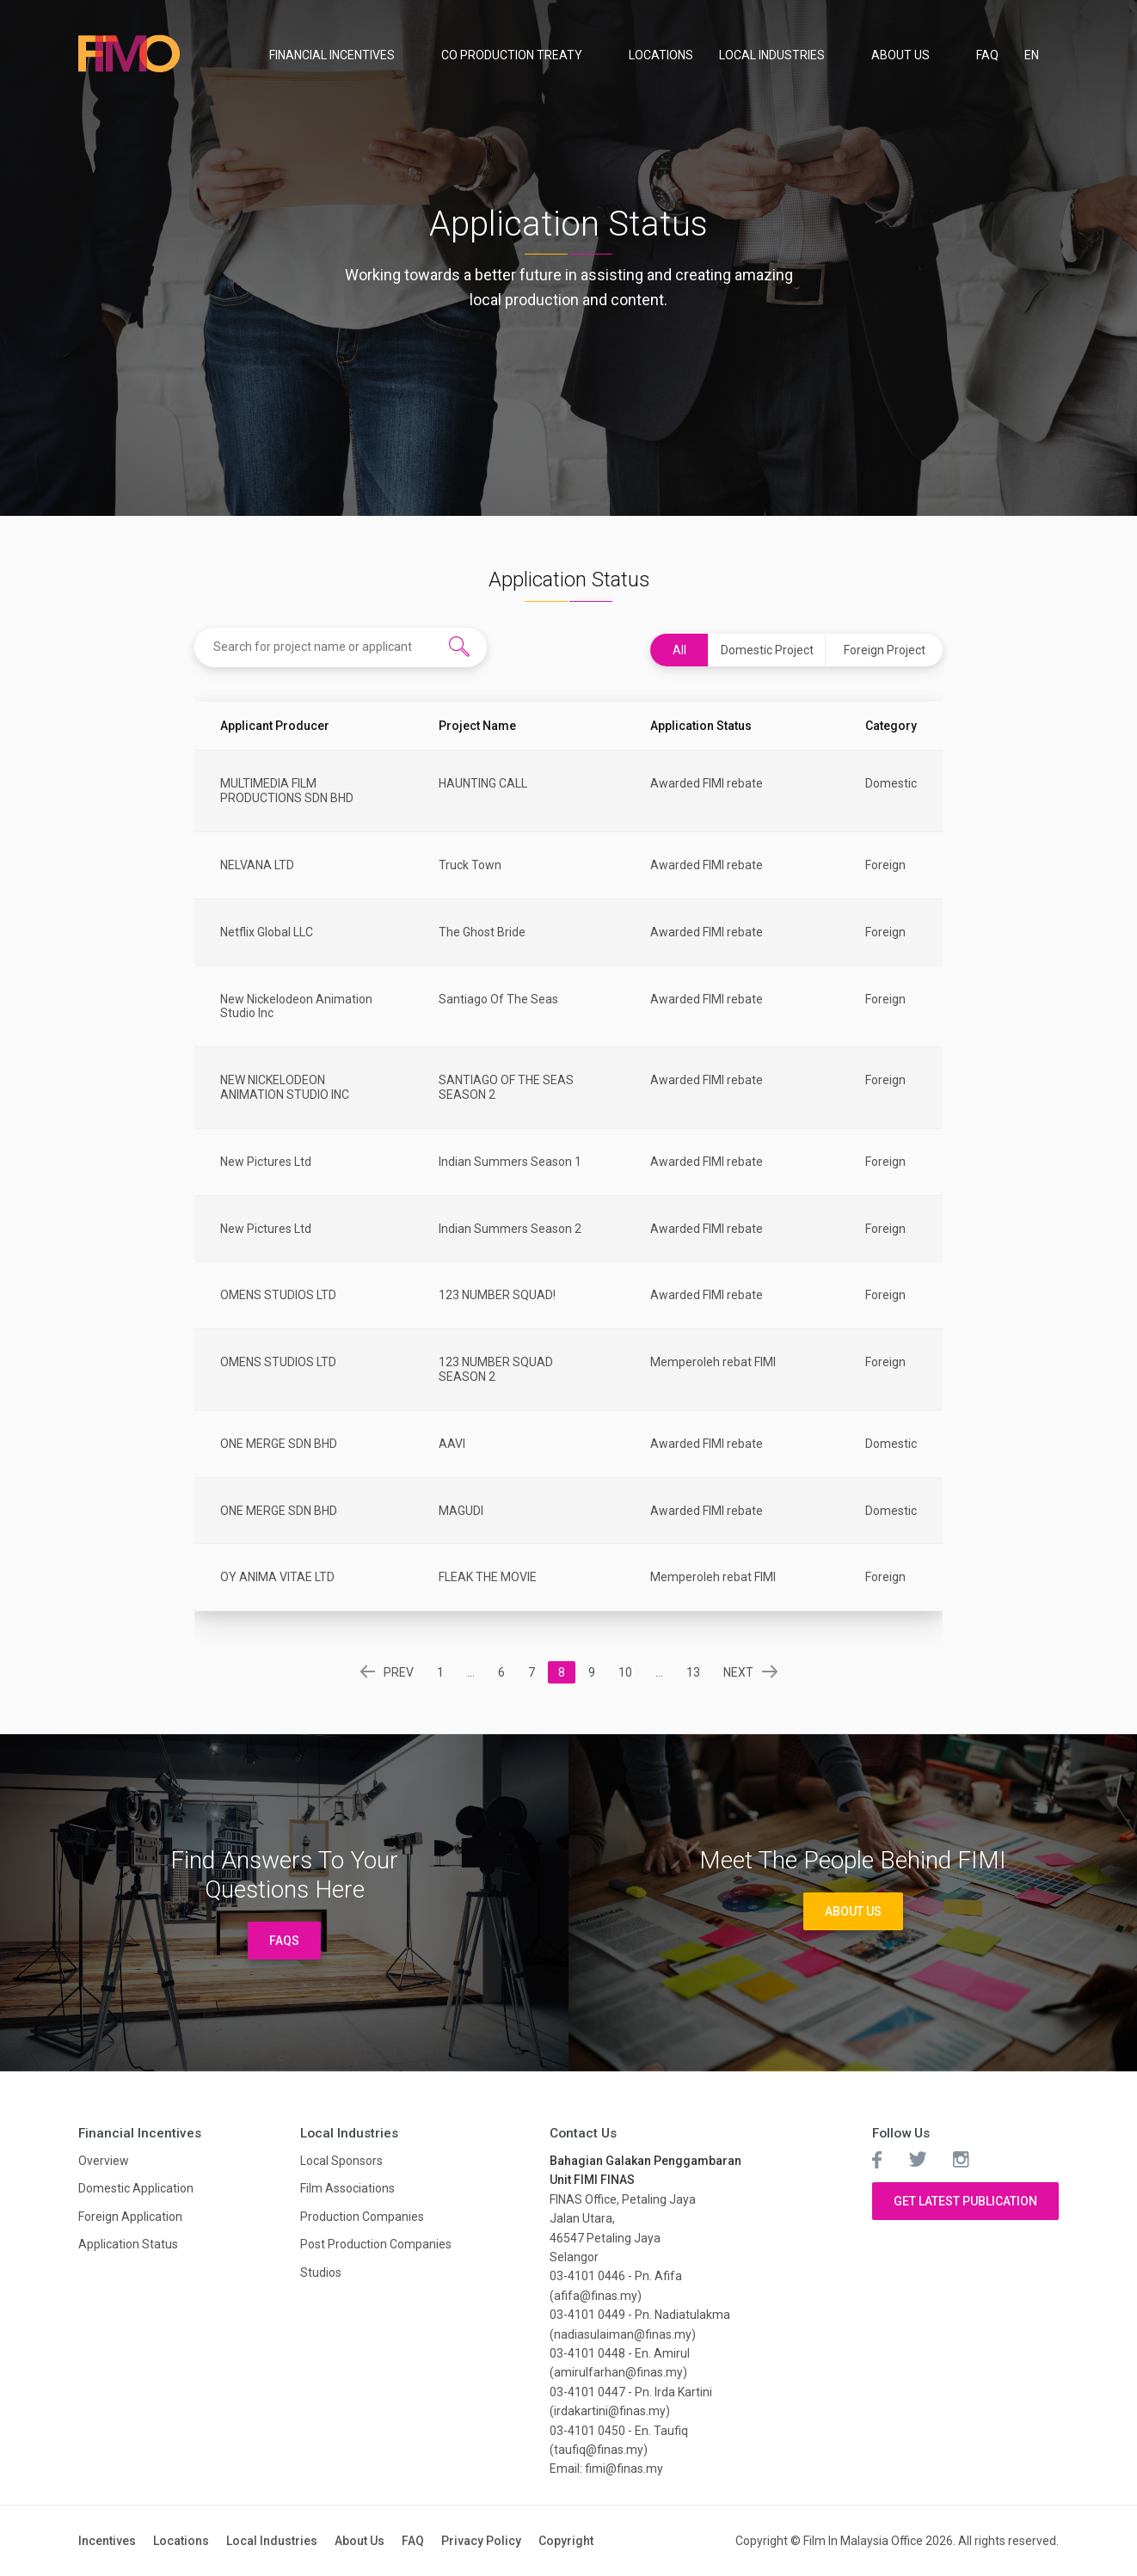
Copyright (565, 2541)
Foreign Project (884, 650)
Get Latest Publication (965, 2201)
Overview (103, 2161)
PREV (400, 1672)
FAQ (987, 55)
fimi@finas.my (624, 2468)
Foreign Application (130, 2216)
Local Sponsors (341, 2161)
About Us (900, 55)
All (679, 650)
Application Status (128, 2244)
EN (1033, 55)
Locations (661, 55)
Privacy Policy (481, 2541)
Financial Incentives (332, 55)
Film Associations (347, 2188)
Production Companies (362, 2216)
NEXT (738, 1672)
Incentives (107, 2541)
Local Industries (772, 55)
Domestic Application (136, 2188)
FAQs (284, 1940)
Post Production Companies (376, 2244)
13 (693, 1672)
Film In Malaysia (129, 53)
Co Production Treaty (511, 55)
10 (625, 1672)
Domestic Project (767, 650)
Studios (320, 2272)
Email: (567, 2468)
